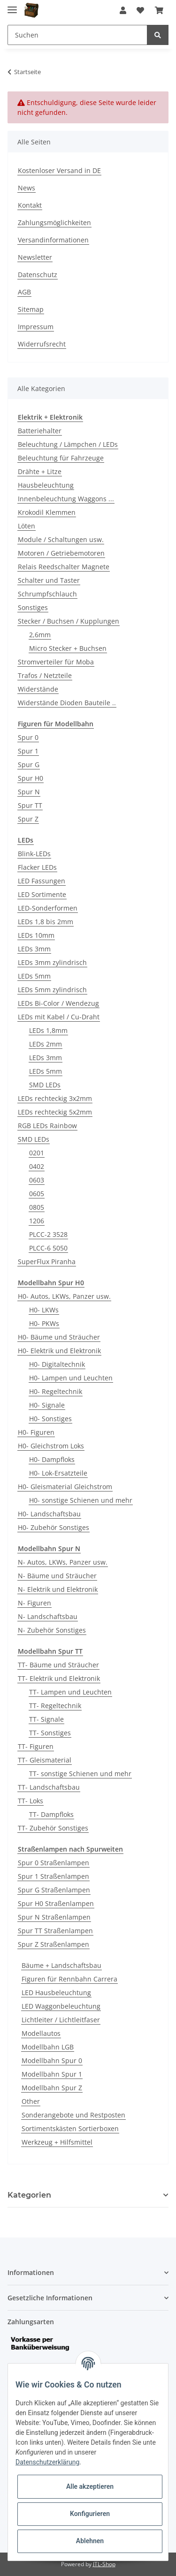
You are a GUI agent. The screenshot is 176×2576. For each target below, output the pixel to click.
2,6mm (40, 634)
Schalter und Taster (49, 580)
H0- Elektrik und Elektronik (59, 1350)
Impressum (36, 326)
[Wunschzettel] (140, 10)
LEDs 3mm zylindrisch (52, 962)
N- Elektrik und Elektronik (58, 1589)
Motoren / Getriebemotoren (61, 553)
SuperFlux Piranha (47, 1261)
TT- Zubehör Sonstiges (53, 1827)
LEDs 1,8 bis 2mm (45, 921)
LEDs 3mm (34, 948)
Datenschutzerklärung (47, 2462)
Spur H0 (30, 778)
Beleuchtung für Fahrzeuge (61, 457)
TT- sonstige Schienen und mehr (80, 1773)
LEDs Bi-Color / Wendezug (58, 1003)
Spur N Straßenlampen (54, 1917)
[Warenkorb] (159, 10)
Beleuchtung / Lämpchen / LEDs (68, 444)
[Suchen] (77, 35)
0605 (36, 1193)
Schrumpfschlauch (47, 593)
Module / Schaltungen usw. (61, 539)
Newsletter (35, 257)
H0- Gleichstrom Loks (51, 1445)
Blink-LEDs (34, 853)
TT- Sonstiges (50, 1732)
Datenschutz (37, 274)
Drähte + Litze (39, 471)
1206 (36, 1220)
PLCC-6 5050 (48, 1247)
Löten (26, 525)
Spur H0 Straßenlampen (56, 1903)
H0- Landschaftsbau (49, 1513)
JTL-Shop (104, 2564)
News (26, 187)
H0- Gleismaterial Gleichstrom (65, 1486)
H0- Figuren (36, 1432)
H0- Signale (47, 1405)
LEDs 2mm (45, 1043)
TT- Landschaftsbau (49, 1787)
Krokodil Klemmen (47, 512)
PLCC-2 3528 (48, 1234)
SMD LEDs (45, 1084)
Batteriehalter (39, 430)
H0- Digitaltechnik (57, 1364)
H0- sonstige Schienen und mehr (80, 1500)
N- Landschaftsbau (47, 1616)
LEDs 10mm (36, 935)
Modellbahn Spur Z (52, 2087)
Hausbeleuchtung (46, 485)
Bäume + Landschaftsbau (61, 1965)
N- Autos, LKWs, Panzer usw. (62, 1562)
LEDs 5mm (34, 976)
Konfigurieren (90, 2513)
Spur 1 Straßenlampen (53, 1876)
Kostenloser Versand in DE (59, 170)
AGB (24, 291)
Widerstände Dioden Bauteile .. (67, 702)
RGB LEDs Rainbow (47, 1125)
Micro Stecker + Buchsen (68, 648)
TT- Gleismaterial (44, 1759)
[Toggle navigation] (12, 6)
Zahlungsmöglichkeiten (54, 222)
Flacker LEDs (37, 867)
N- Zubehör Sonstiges (52, 1630)
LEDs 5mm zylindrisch (52, 989)
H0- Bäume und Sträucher (59, 1337)
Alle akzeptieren (90, 2486)
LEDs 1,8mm (48, 1030)
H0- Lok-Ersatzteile (58, 1473)
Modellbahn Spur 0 (52, 2060)
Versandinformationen (53, 239)
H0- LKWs (44, 1309)
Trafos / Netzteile (45, 675)
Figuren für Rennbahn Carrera (69, 1978)
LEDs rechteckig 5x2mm (55, 1111)
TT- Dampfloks (51, 1814)
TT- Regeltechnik (55, 1705)
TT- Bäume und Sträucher (58, 1664)
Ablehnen (90, 2541)
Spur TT (30, 805)
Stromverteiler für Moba (56, 661)
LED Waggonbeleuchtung (61, 2006)
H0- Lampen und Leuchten (71, 1377)
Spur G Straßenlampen (54, 1889)
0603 (36, 1179)
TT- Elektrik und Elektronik (59, 1678)
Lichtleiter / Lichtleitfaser (61, 2019)
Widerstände (38, 689)
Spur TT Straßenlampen (55, 1930)
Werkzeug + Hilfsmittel (57, 2142)
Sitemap (31, 309)
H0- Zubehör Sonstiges (53, 1527)
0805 (36, 1207)
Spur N (29, 791)
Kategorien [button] (29, 2195)
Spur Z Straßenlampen (53, 1944)
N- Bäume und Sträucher (57, 1575)
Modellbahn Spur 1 (52, 2074)
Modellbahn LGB (48, 2046)
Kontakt (30, 205)
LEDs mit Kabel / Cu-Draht (58, 1016)
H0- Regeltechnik (55, 1391)
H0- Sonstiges (50, 1418)
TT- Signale (46, 1719)
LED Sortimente (42, 894)
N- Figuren (34, 1602)
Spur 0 (28, 737)
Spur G (28, 764)
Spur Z (28, 818)
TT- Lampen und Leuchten (70, 1691)
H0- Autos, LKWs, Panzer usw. (64, 1296)
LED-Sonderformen (47, 908)
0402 (36, 1166)
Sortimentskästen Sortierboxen (70, 2128)
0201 (36, 1152)
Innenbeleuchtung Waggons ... (66, 498)
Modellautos (41, 2033)
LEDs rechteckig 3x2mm (55, 1098)
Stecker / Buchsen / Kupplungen (68, 621)
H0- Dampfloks (52, 1459)
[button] (123, 10)
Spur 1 (28, 750)
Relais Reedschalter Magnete (63, 566)
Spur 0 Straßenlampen (53, 1862)
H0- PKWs (44, 1323)
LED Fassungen (41, 880)
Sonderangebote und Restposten (73, 2114)
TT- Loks (30, 1800)
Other (31, 2101)
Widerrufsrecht (42, 343)
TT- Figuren (36, 1746)
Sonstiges (33, 607)
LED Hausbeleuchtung (56, 1992)
